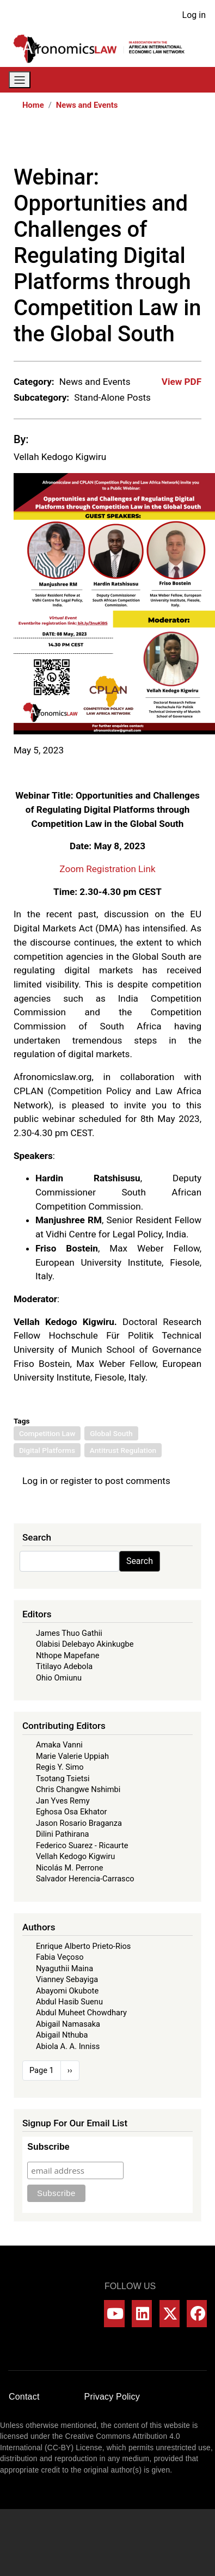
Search (139, 1561)
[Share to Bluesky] (178, 141)
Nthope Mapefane (68, 1655)
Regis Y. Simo (60, 1767)
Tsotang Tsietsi (63, 1778)
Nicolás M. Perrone (69, 1868)
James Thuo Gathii (69, 1633)
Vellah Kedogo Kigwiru (60, 456)
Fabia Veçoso (60, 1957)
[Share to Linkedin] (163, 141)
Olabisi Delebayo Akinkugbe (85, 1644)
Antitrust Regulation (123, 1450)
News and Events (87, 105)
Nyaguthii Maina (64, 1968)
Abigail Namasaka (68, 2024)
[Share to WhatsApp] (148, 141)
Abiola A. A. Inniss (68, 2046)
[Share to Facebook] (117, 141)
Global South (111, 1433)
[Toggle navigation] (19, 79)
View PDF (181, 381)
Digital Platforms (47, 1450)
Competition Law (47, 1433)
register (76, 1480)
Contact (24, 2396)
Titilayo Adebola (64, 1666)
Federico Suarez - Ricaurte (82, 1845)
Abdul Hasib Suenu (69, 2002)
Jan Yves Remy (63, 1801)
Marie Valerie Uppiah (72, 1756)
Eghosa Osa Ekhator (71, 1812)
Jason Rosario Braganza (79, 1823)
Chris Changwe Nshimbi (78, 1789)
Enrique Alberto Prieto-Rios (83, 1946)
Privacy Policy (112, 2396)
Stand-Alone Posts (112, 397)
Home (33, 105)
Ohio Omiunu (59, 1678)
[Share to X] (132, 141)
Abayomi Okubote (67, 1991)
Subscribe (48, 2146)
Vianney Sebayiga (67, 1979)
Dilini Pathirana (62, 1834)
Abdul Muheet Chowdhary (81, 2012)
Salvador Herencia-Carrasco (85, 1879)
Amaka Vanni (59, 1745)
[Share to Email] (193, 141)
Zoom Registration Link (107, 868)
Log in (194, 15)
